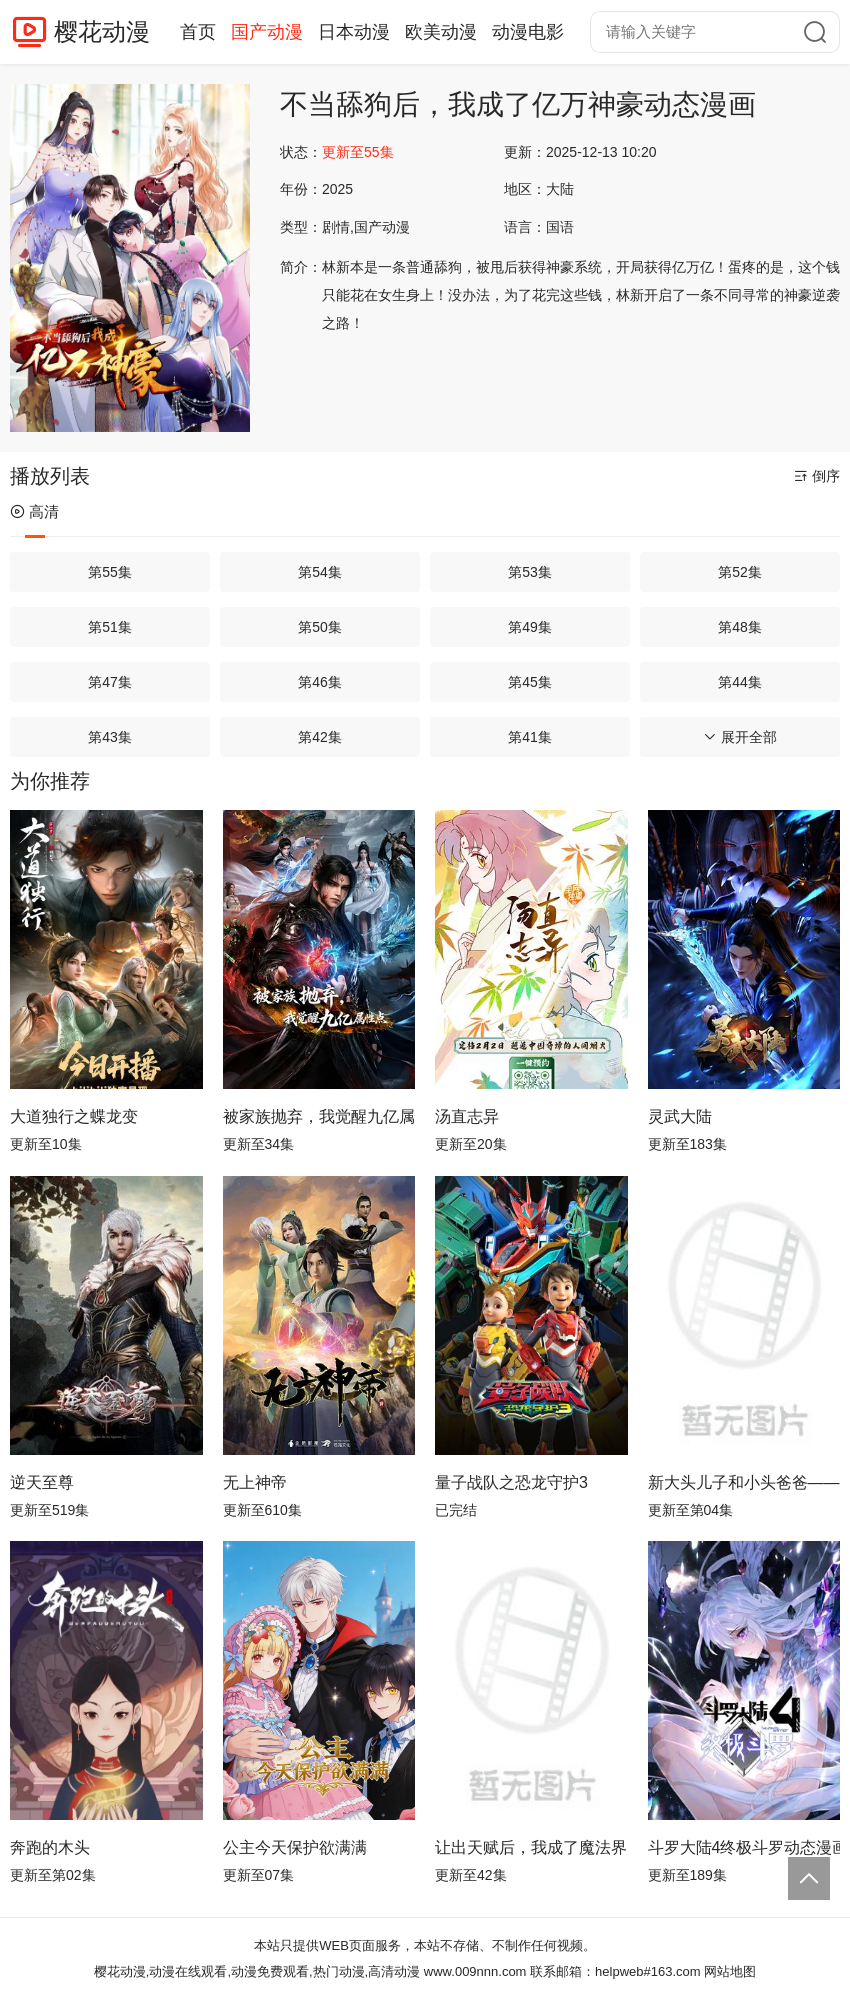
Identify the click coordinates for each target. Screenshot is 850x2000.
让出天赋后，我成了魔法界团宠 (531, 1847)
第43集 (110, 737)
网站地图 (730, 1971)
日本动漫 (354, 32)
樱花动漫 (102, 31)
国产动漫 (267, 32)
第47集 (110, 682)
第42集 (320, 737)
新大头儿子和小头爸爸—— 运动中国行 (744, 1482)
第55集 (110, 572)
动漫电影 (528, 32)
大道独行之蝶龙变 (74, 1116)
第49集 (530, 627)
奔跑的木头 (50, 1847)
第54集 (320, 572)
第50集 (320, 627)
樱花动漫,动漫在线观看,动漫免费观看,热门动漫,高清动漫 (257, 1971)
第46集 (320, 682)
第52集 (740, 572)
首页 (198, 32)
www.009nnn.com (475, 1971)
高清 (34, 511)
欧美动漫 (441, 32)
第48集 (740, 627)
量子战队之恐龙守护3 (511, 1482)
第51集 (110, 627)
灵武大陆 (680, 1116)
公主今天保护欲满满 (295, 1847)
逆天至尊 (42, 1482)
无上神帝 (255, 1482)
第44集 (740, 682)
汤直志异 (467, 1116)
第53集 (530, 572)
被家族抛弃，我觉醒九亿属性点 (319, 1116)
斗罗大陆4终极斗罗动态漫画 (744, 1847)
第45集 (530, 682)
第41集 (530, 737)
